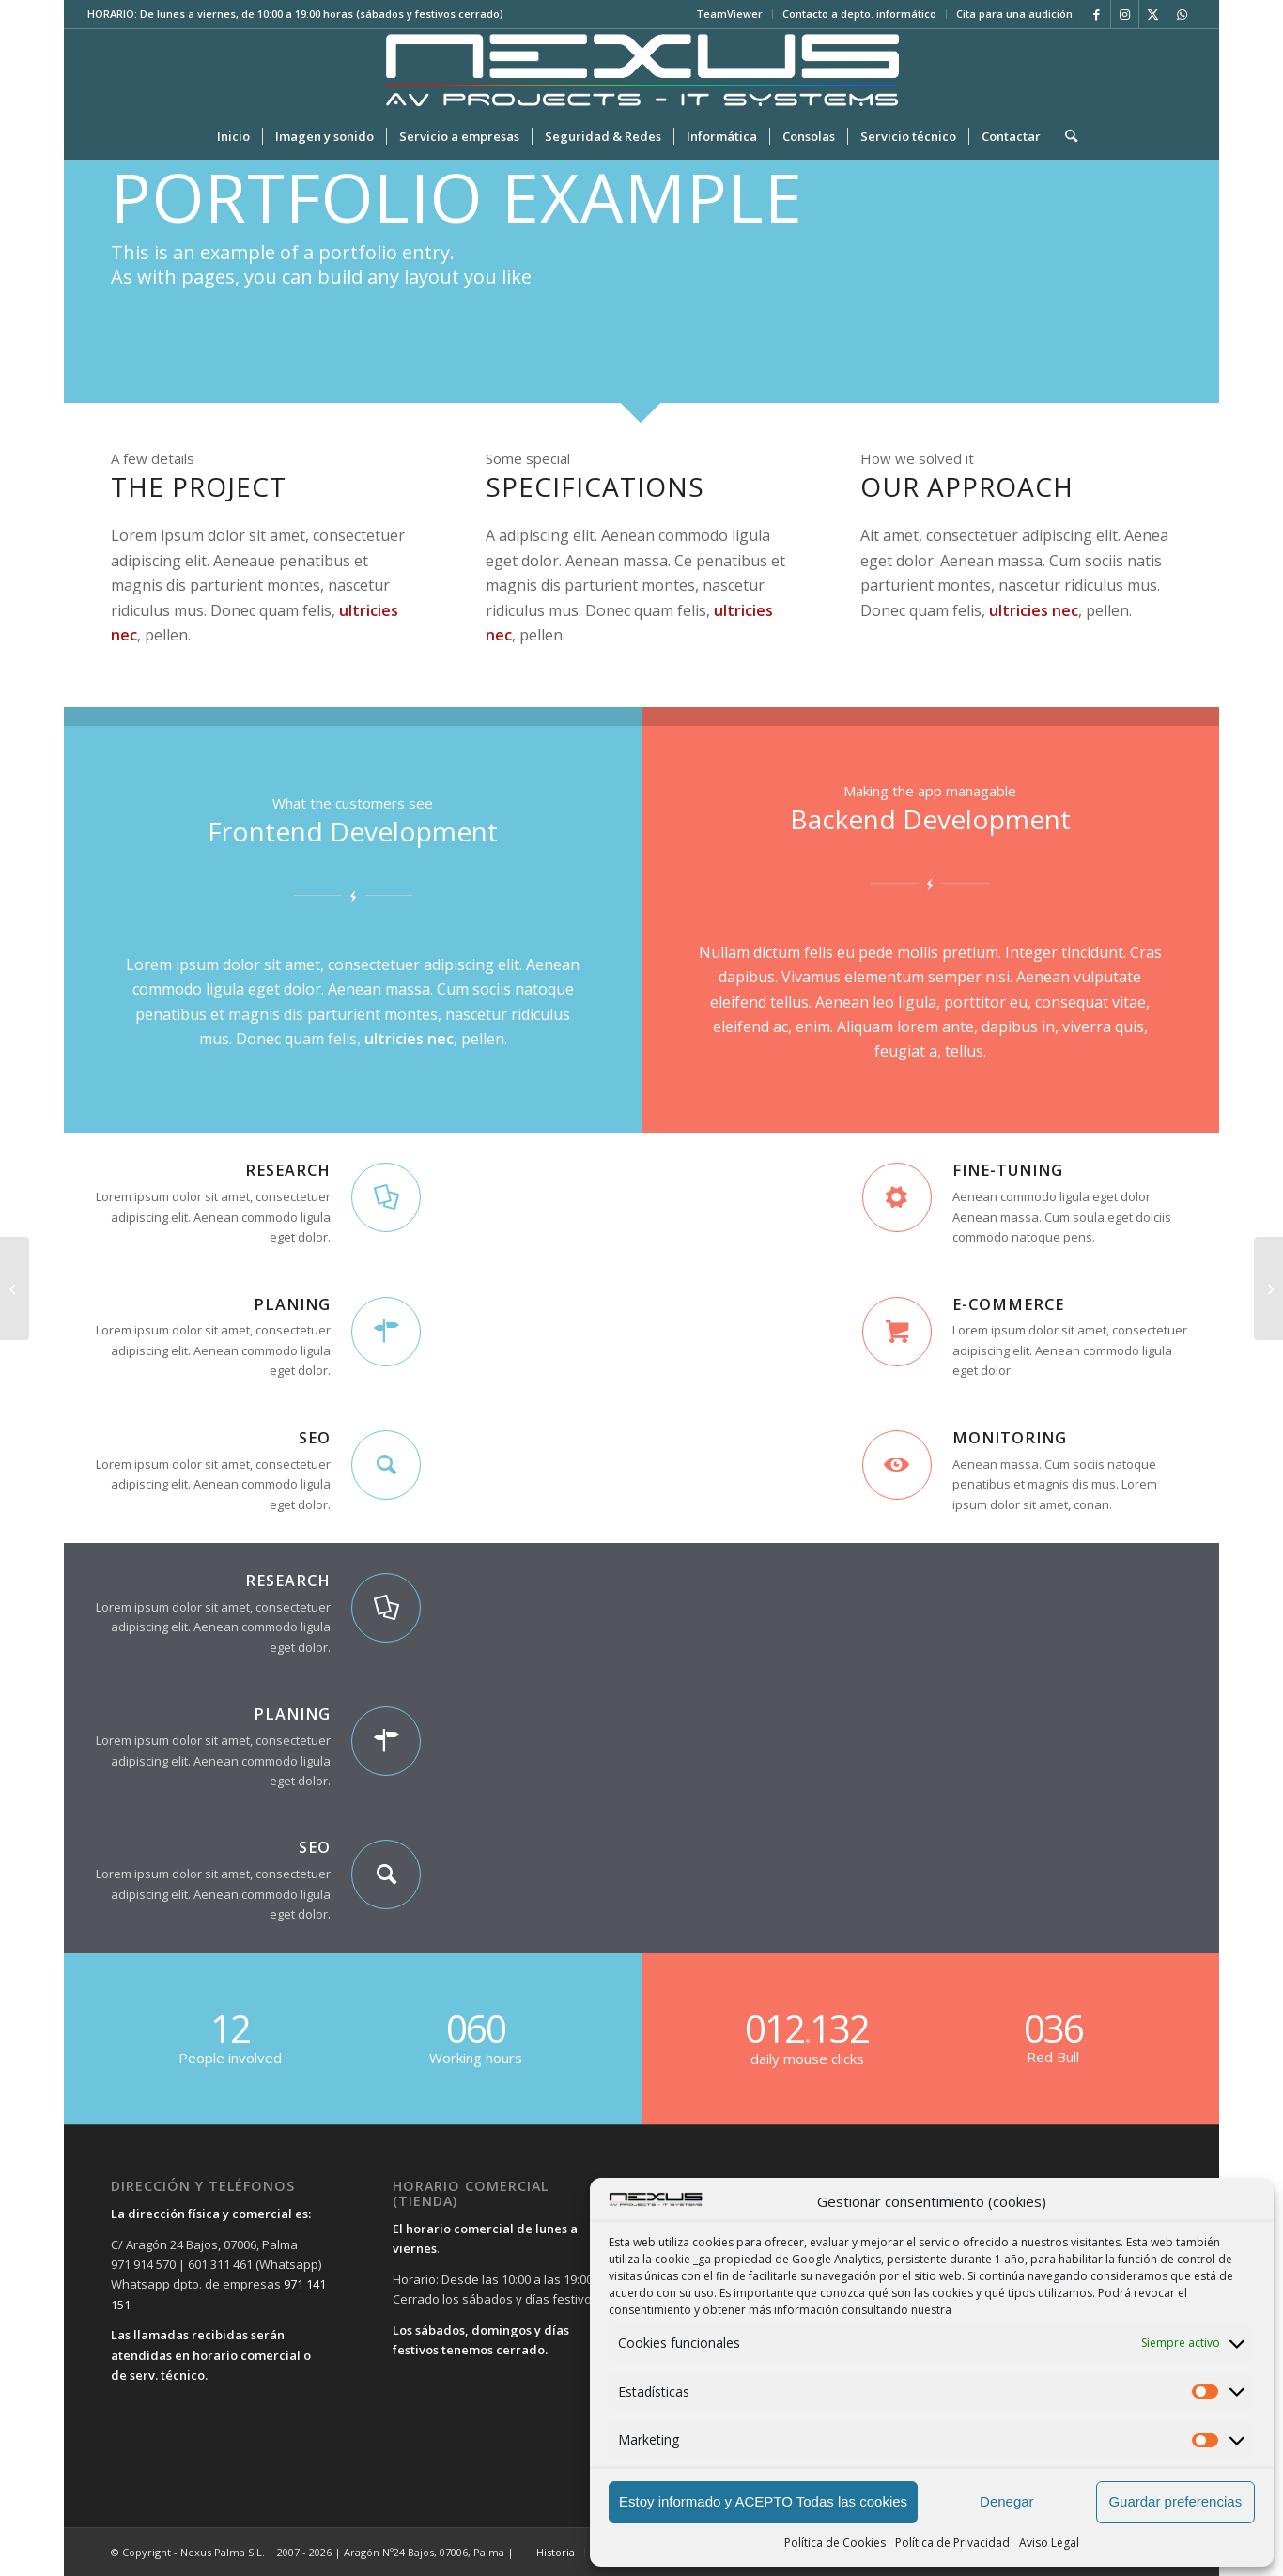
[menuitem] (730, 14)
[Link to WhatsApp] (1181, 14)
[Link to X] (1153, 14)
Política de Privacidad (952, 2543)
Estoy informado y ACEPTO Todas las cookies (763, 2501)
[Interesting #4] (14, 1288)
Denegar (1007, 2501)
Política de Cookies (835, 2543)
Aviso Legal (1049, 2543)
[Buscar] (1065, 136)
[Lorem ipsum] (1268, 1288)
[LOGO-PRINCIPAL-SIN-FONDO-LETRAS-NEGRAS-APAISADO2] (641, 70)
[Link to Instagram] (1124, 14)
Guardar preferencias (1175, 2501)
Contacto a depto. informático (859, 14)
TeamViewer (729, 14)
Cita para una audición (1014, 14)
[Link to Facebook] (1096, 14)
